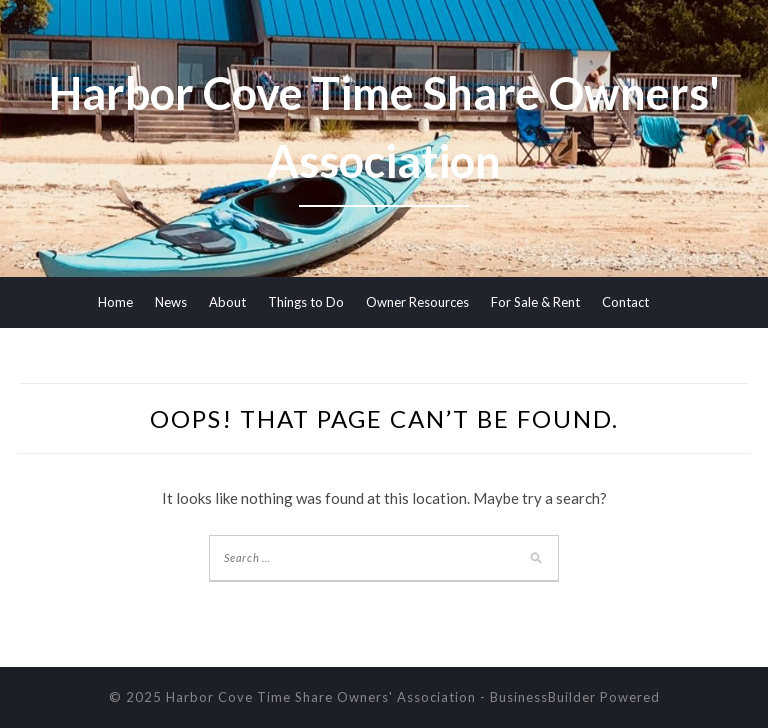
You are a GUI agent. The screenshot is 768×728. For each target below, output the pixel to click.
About (227, 302)
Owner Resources (417, 302)
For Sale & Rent (535, 302)
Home (115, 302)
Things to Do (306, 302)
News (171, 302)
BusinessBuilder (543, 697)
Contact (625, 302)
